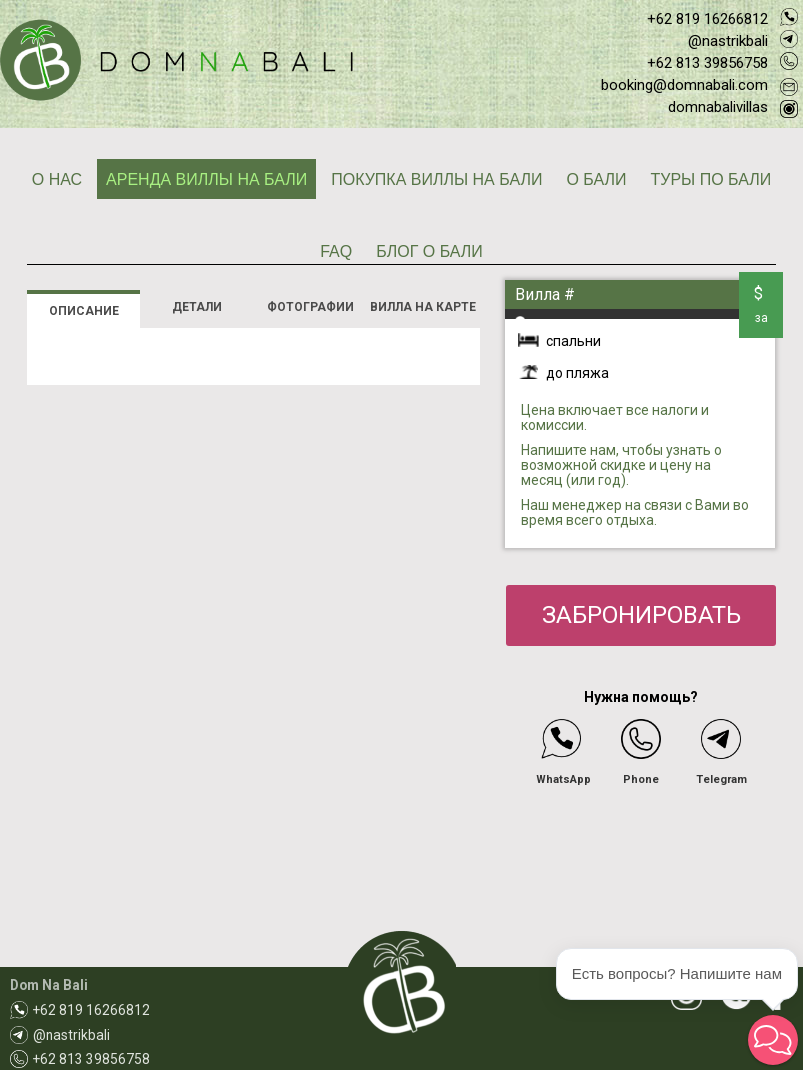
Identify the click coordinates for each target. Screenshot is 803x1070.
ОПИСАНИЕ (84, 311)
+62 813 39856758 (707, 63)
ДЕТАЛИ (197, 307)
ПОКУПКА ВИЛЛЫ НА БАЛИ (436, 179)
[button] (773, 1040)
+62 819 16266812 (707, 19)
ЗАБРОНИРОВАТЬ (641, 615)
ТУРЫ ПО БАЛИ (710, 179)
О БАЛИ (596, 179)
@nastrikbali (728, 41)
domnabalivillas (718, 107)
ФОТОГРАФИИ (310, 307)
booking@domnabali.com (684, 85)
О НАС (57, 179)
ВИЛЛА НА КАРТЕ (423, 307)
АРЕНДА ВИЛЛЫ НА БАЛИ (206, 179)
